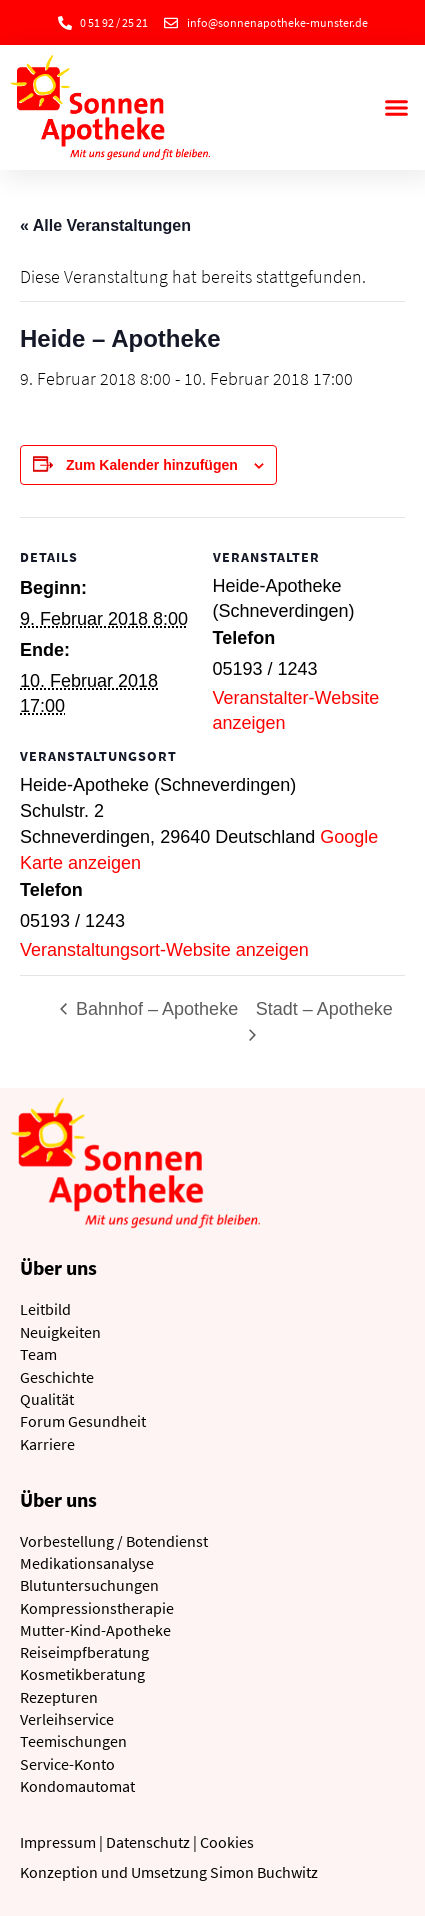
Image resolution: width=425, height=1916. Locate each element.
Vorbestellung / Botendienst (114, 1541)
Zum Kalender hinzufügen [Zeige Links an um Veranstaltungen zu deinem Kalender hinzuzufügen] (152, 465)
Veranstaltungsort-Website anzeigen (164, 950)
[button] (397, 108)
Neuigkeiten (60, 1332)
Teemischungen (73, 1741)
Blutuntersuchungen (89, 1585)
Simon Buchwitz (264, 1872)
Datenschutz (148, 1842)
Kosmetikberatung (82, 1674)
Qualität (47, 1399)
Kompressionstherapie (97, 1608)
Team (38, 1354)
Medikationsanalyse (87, 1563)
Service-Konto (67, 1764)
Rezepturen (59, 1697)
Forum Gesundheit (83, 1421)
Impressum (58, 1842)
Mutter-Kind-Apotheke (95, 1630)
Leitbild (45, 1309)
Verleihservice (67, 1719)
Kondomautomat (77, 1786)
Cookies (227, 1842)
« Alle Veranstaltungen (105, 225)
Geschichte (57, 1377)
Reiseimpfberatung (84, 1652)
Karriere (47, 1444)
